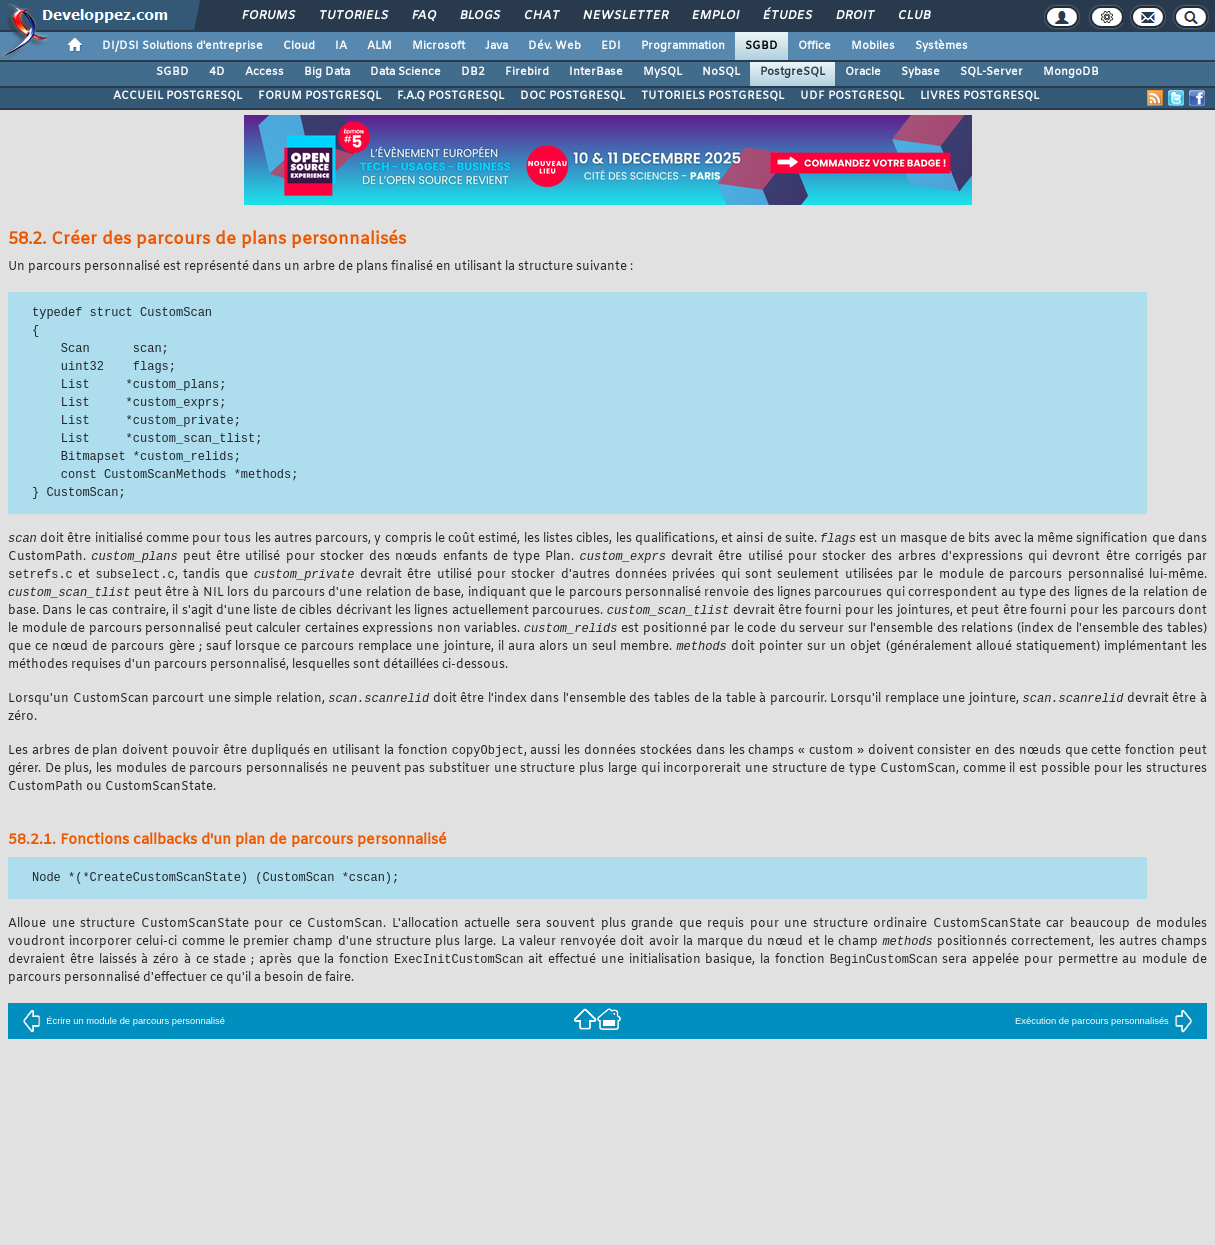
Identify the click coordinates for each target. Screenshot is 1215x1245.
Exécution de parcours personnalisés (1104, 1032)
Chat (540, 16)
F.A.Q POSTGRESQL (450, 96)
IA (341, 46)
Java (496, 46)
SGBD (761, 46)
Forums (267, 16)
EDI (611, 46)
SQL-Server (991, 72)
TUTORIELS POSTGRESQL (712, 96)
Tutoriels (352, 16)
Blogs (479, 16)
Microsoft (438, 46)
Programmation (683, 46)
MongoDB (1071, 72)
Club (913, 16)
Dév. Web (554, 46)
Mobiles (873, 46)
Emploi (714, 16)
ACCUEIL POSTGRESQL (177, 96)
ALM (379, 46)
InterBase (596, 72)
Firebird (527, 72)
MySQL (662, 72)
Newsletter (624, 16)
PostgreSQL (792, 72)
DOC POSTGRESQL (572, 96)
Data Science (405, 72)
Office (814, 46)
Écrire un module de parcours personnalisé (123, 1032)
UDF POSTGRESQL (852, 96)
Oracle (863, 72)
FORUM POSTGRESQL (319, 96)
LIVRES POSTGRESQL (979, 96)
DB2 (473, 72)
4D (217, 72)
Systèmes (941, 46)
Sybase (920, 72)
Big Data (327, 72)
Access (264, 72)
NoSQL (721, 72)
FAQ (423, 16)
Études (786, 16)
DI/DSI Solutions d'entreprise (182, 46)
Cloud (299, 46)
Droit (854, 16)
